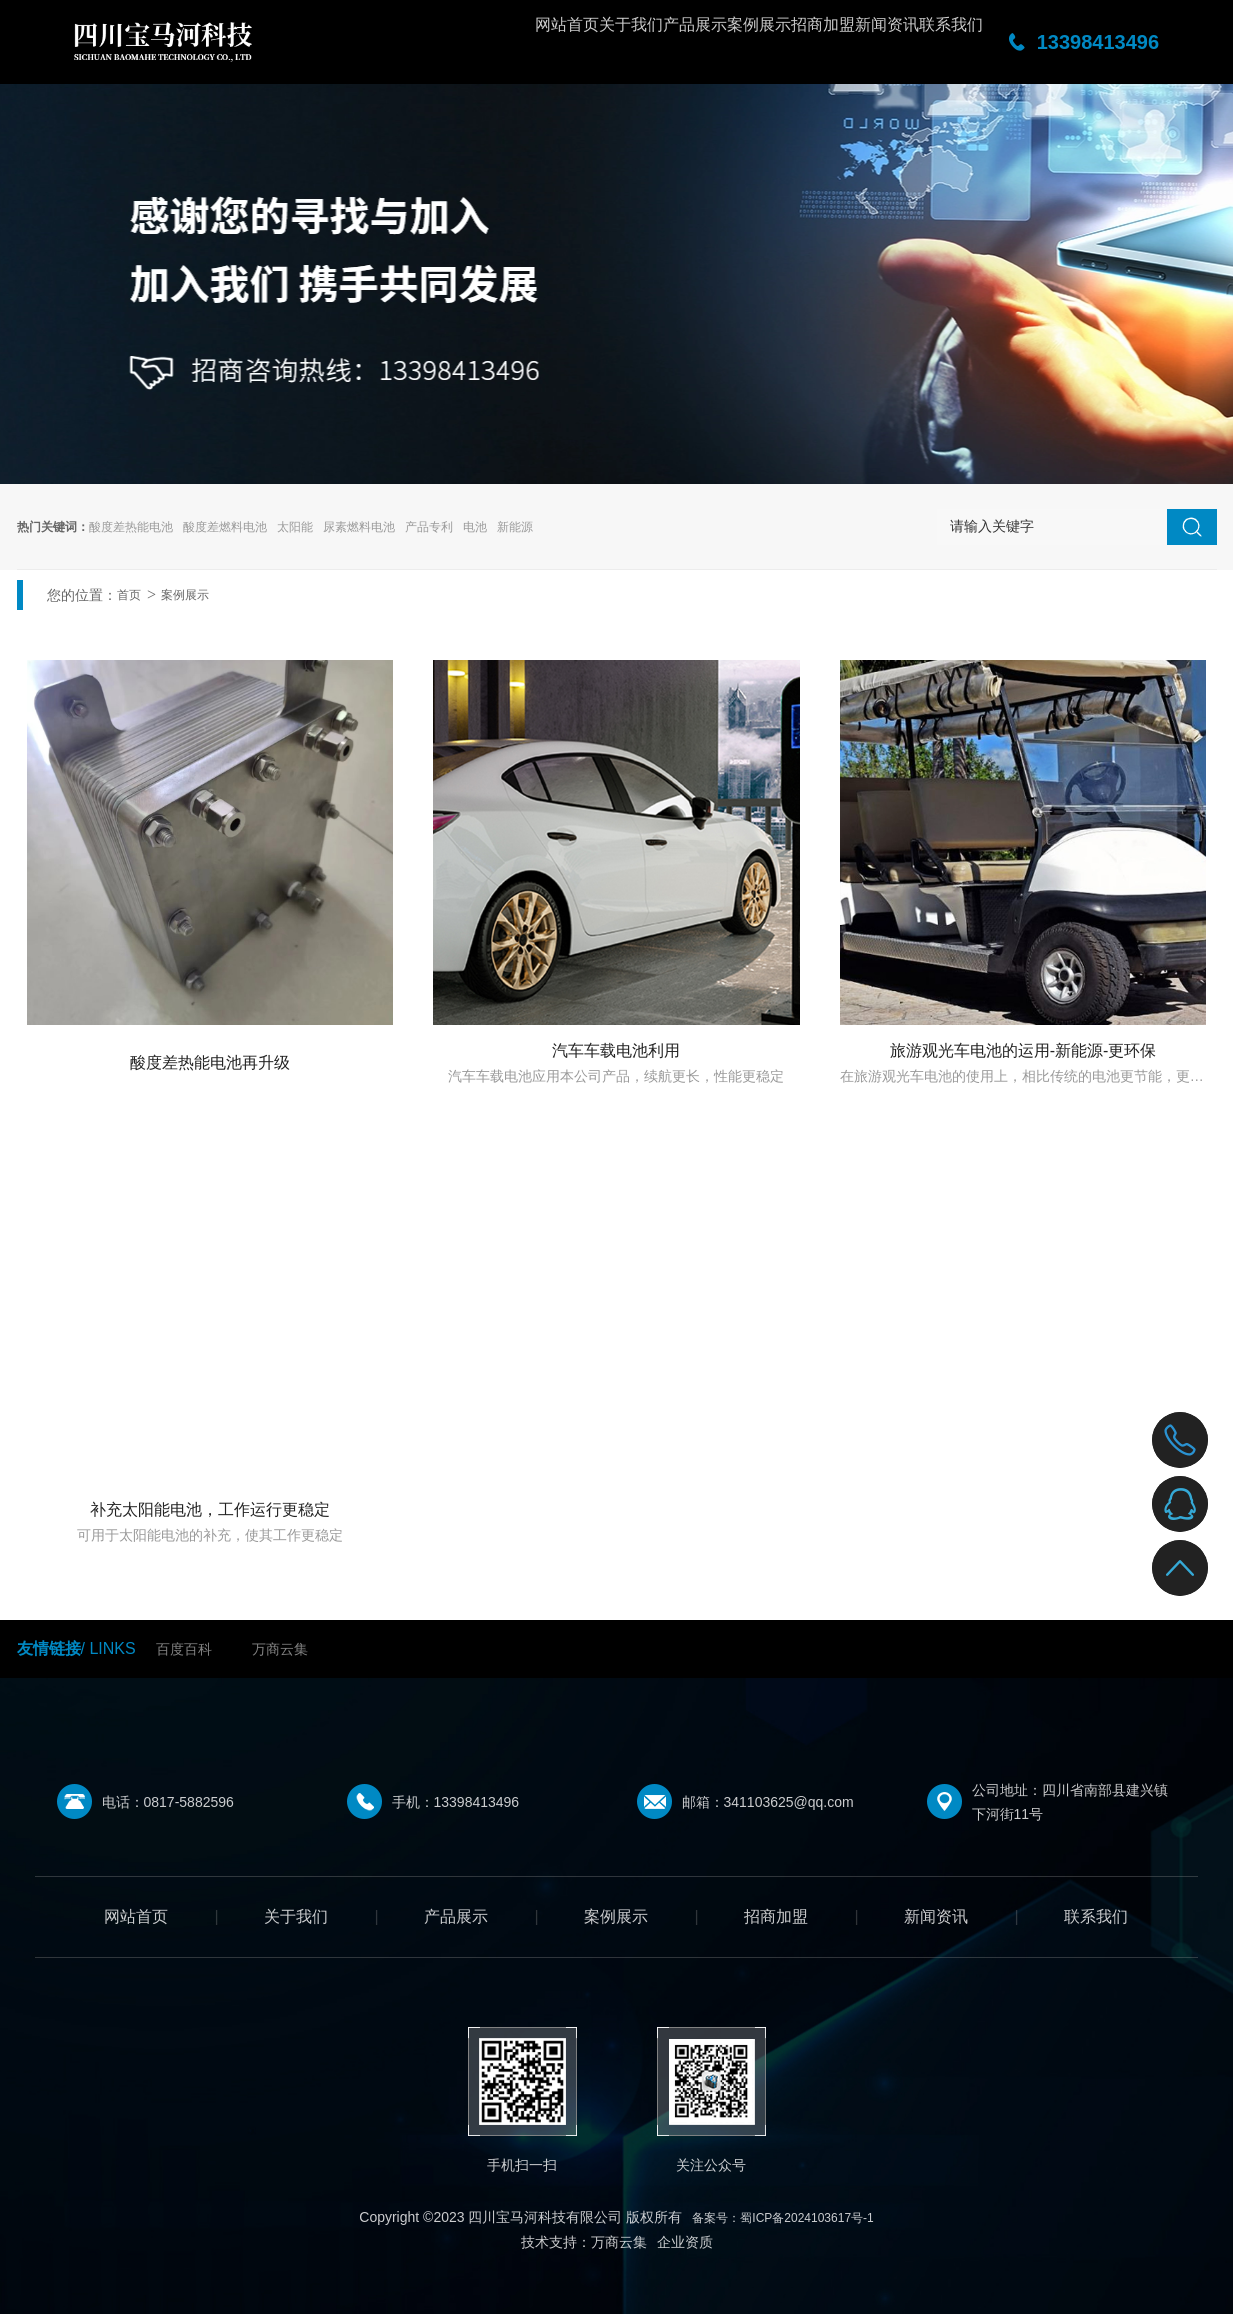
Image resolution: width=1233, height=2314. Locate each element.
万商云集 (280, 1649)
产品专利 (429, 527)
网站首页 (333, 42)
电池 (475, 527)
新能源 (515, 527)
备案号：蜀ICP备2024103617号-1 (782, 2218)
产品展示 (533, 42)
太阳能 (295, 527)
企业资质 (685, 2242)
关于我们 (433, 42)
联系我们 (933, 42)
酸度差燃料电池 (225, 527)
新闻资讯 (833, 42)
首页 (129, 595)
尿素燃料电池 (359, 527)
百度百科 (184, 1649)
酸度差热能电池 (131, 527)
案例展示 (633, 42)
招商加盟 (733, 42)
